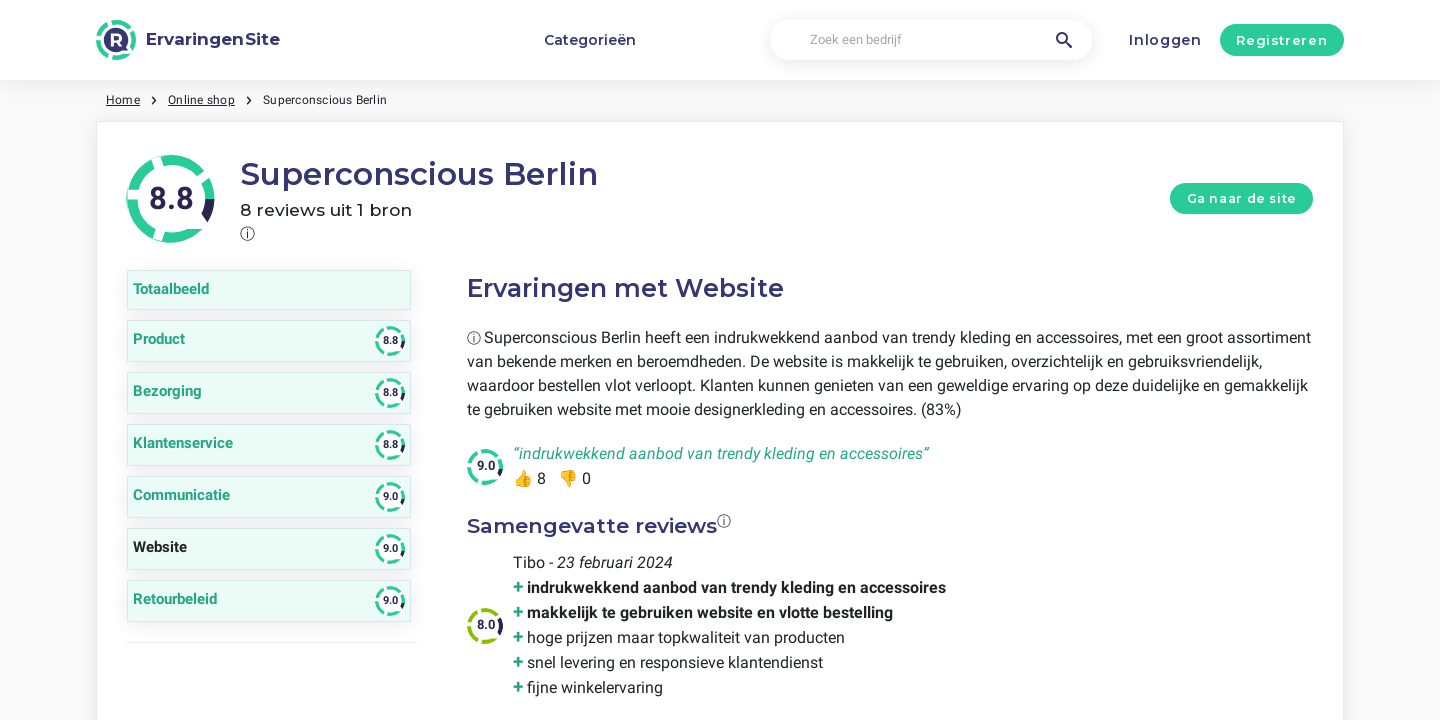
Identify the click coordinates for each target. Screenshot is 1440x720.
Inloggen (1165, 40)
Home (123, 100)
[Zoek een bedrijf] (930, 40)
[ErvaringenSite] (188, 40)
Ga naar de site (1242, 198)
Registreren (1281, 40)
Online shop (201, 100)
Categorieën (590, 40)
